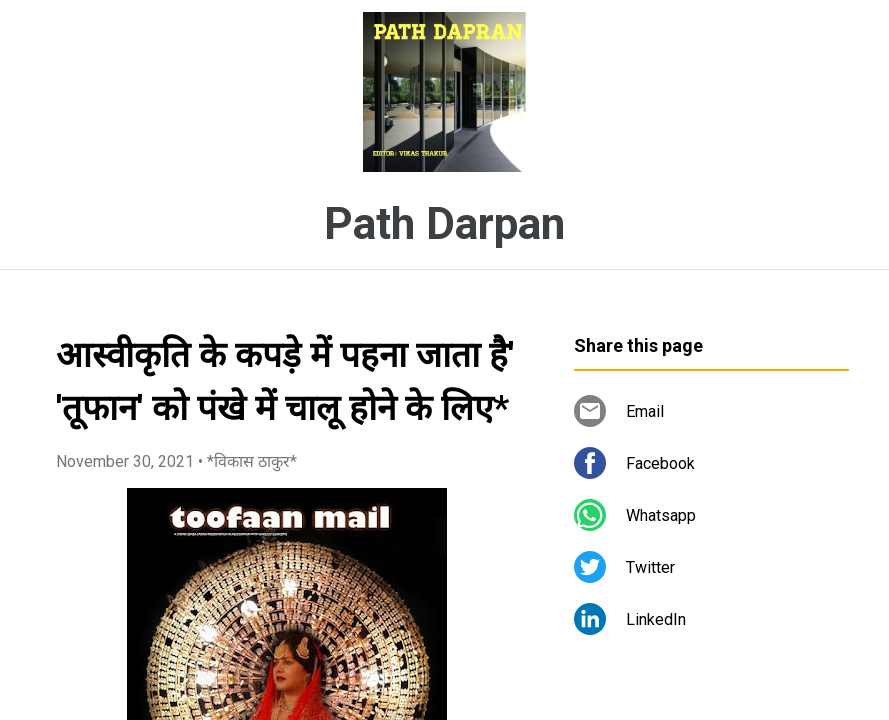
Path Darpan (444, 224)
